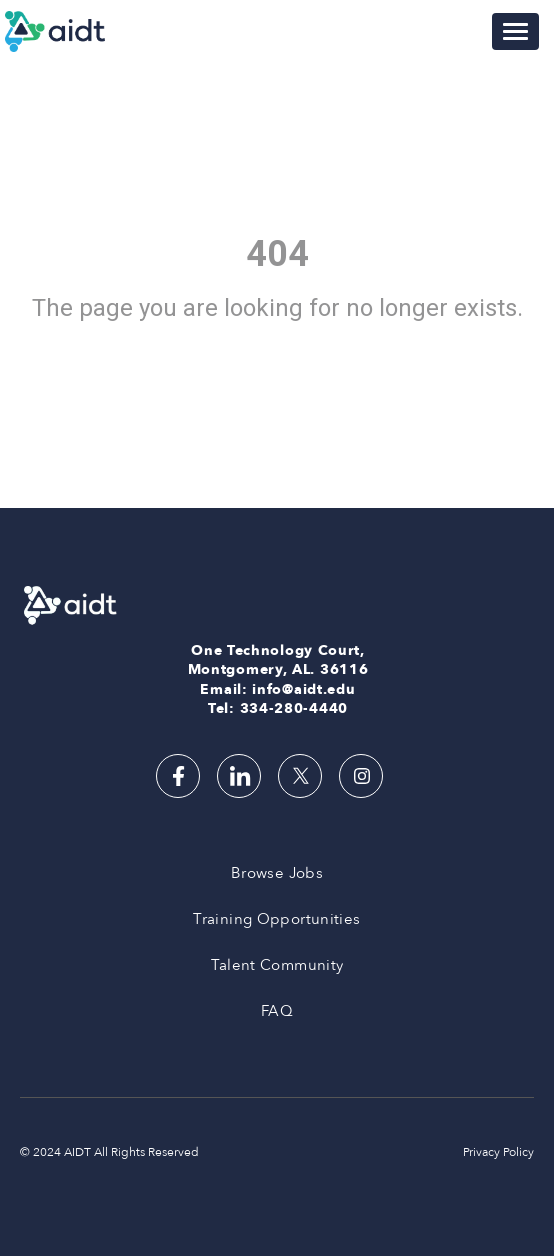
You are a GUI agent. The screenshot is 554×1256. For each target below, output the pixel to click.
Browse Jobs (277, 873)
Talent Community (277, 965)
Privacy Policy (498, 1152)
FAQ (277, 1011)
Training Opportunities (276, 919)
